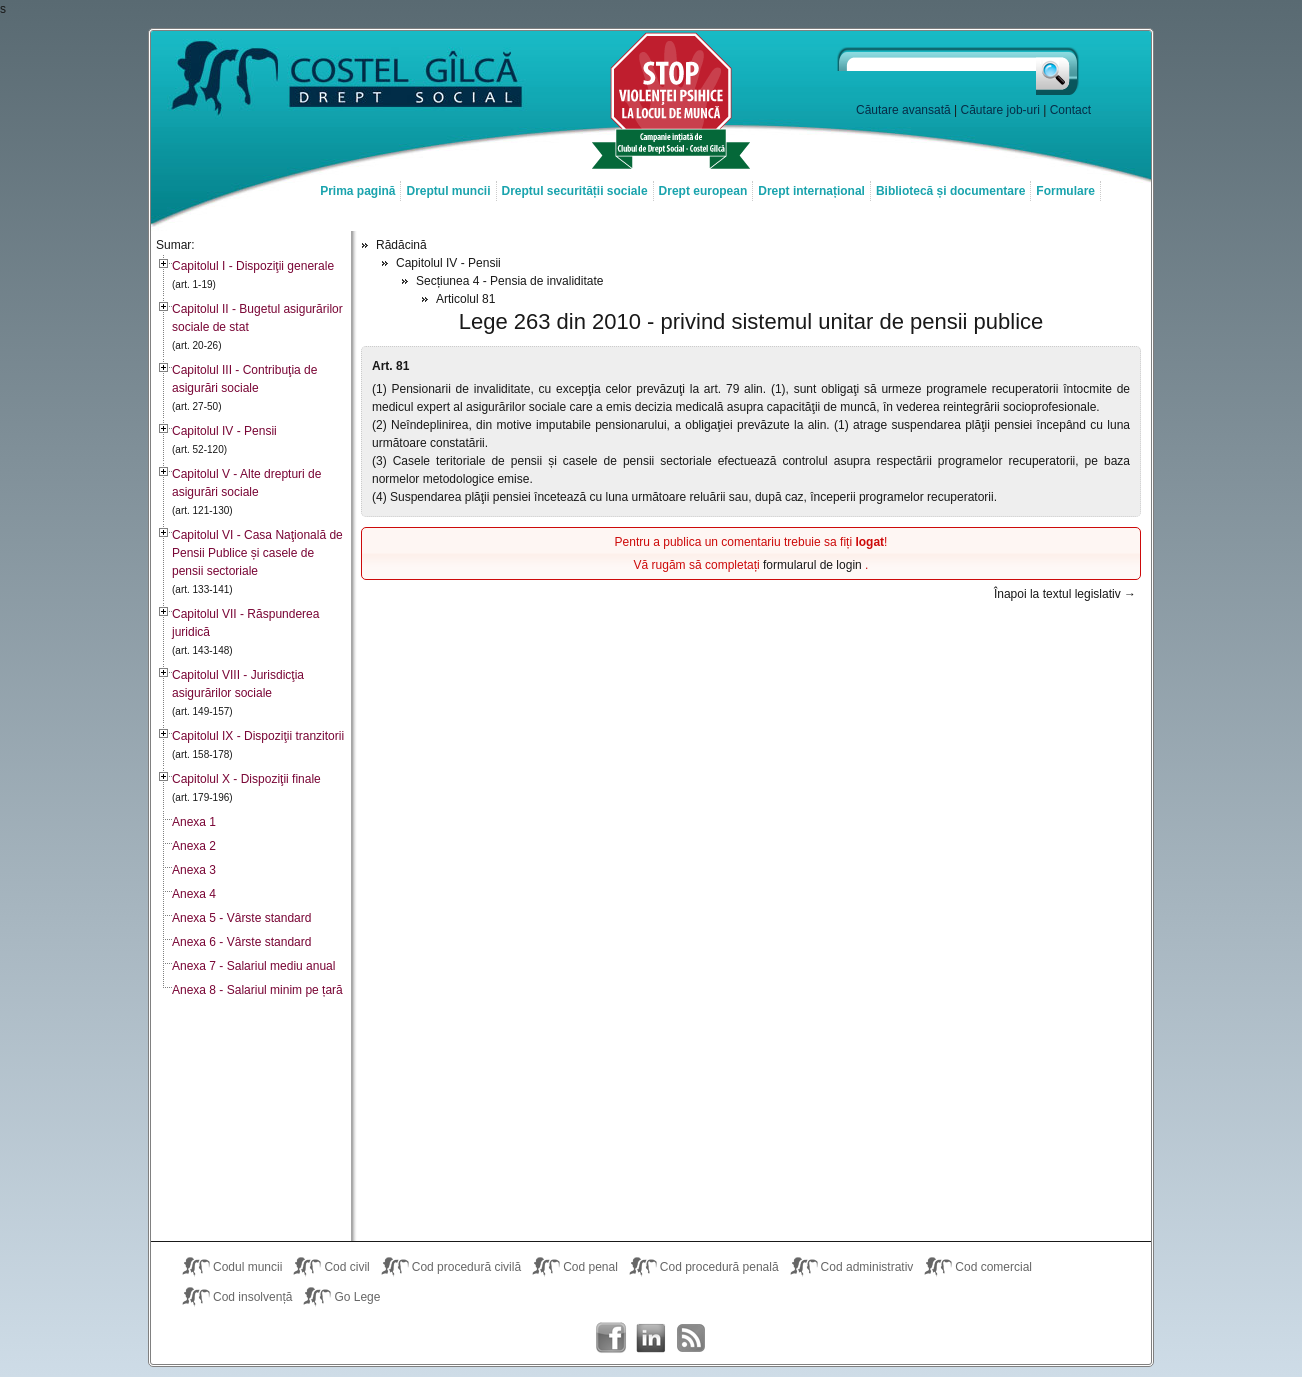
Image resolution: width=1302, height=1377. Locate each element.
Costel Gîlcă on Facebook (611, 1338)
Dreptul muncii (448, 191)
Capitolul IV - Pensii (224, 431)
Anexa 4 (194, 894)
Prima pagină (357, 191)
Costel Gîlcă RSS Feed (691, 1338)
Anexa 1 (194, 822)
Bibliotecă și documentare (950, 191)
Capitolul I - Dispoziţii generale (253, 266)
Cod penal (590, 1267)
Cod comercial (993, 1267)
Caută (1058, 71)
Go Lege (357, 1297)
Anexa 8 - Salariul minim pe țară (257, 990)
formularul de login (814, 565)
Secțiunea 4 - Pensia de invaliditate (509, 281)
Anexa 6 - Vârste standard (241, 942)
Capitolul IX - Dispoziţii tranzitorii (258, 736)
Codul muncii (247, 1267)
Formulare (1065, 191)
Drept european (703, 191)
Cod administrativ (867, 1267)
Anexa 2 (194, 846)
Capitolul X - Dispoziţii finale (246, 779)
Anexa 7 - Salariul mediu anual (253, 966)
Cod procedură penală (719, 1267)
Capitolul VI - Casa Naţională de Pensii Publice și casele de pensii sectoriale (257, 553)
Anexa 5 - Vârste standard (241, 918)
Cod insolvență (252, 1297)
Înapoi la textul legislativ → (1065, 594)
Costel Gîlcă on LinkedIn (651, 1338)
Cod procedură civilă (466, 1267)
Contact (1070, 110)
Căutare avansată (903, 110)
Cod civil (346, 1267)
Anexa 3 (194, 870)
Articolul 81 (465, 299)
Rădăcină (401, 245)
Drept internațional (811, 191)
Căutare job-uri (1000, 110)
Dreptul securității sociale (575, 191)
